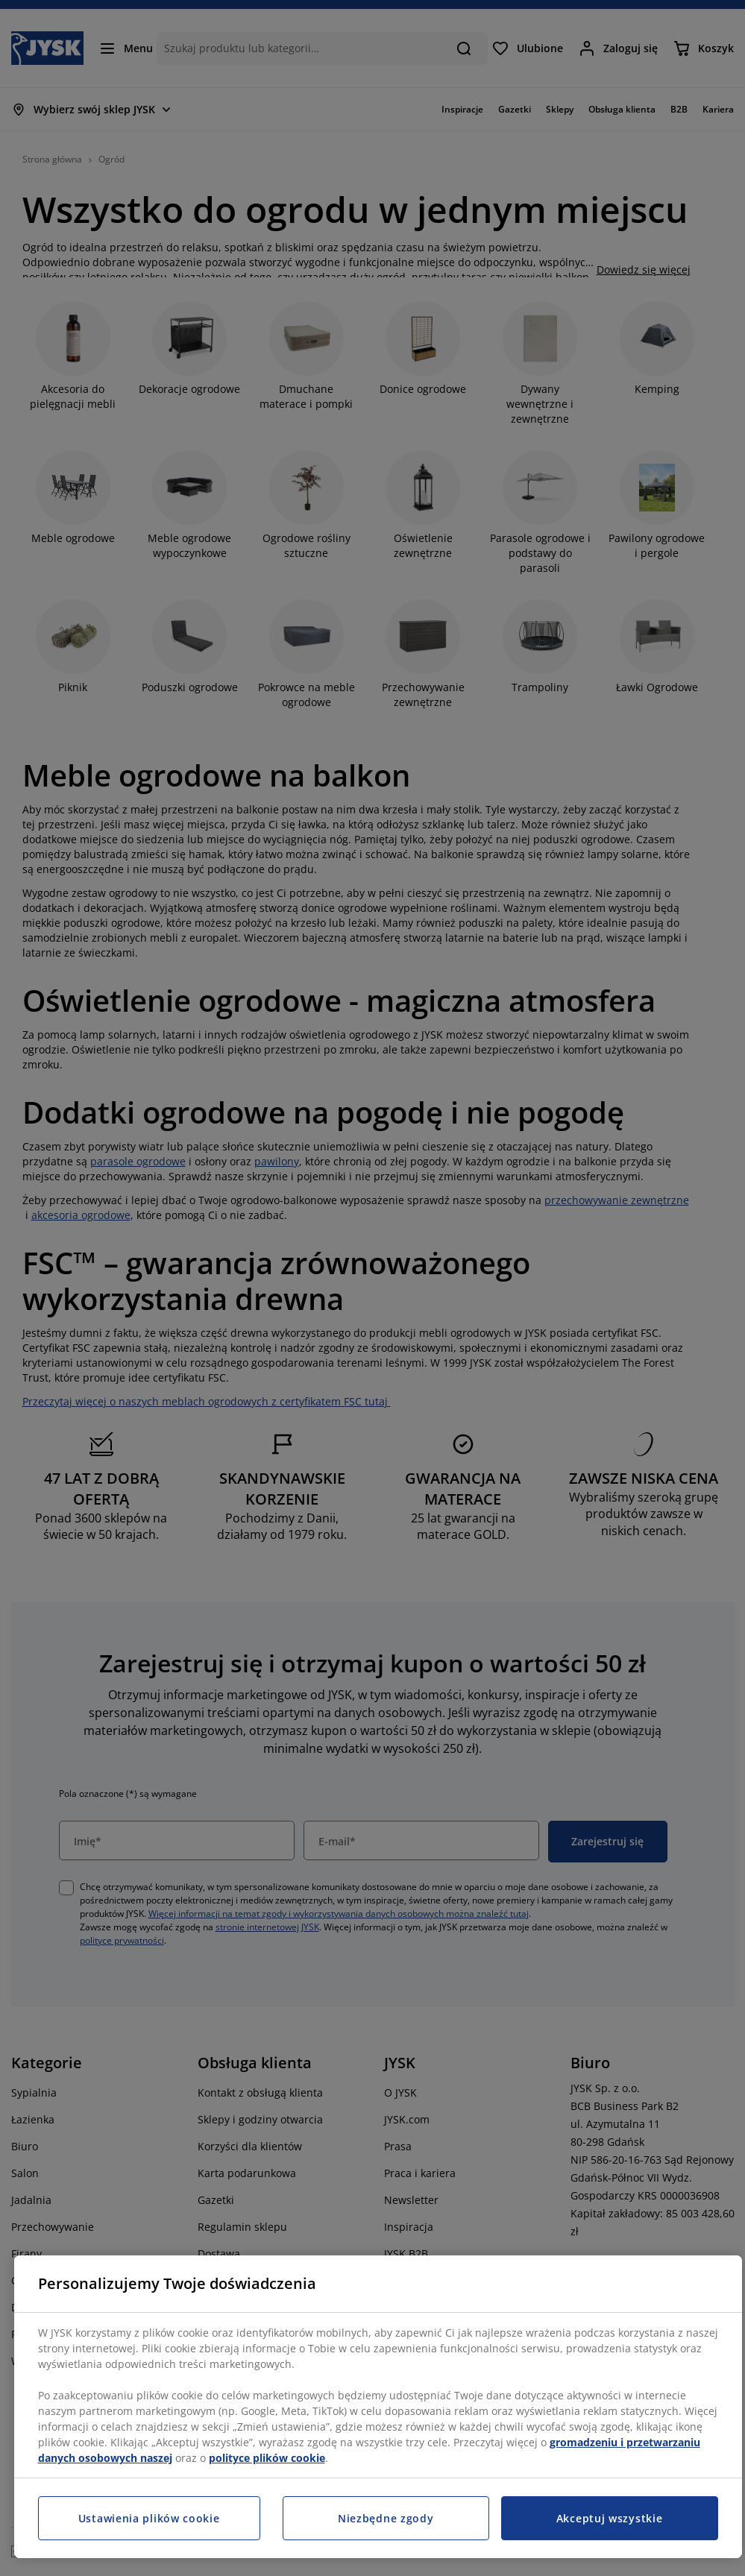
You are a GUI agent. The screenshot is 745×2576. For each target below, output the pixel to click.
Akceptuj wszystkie (609, 2518)
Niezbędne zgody (386, 2518)
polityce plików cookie (267, 2458)
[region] (378, 2406)
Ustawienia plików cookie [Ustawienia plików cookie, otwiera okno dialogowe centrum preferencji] (149, 2518)
